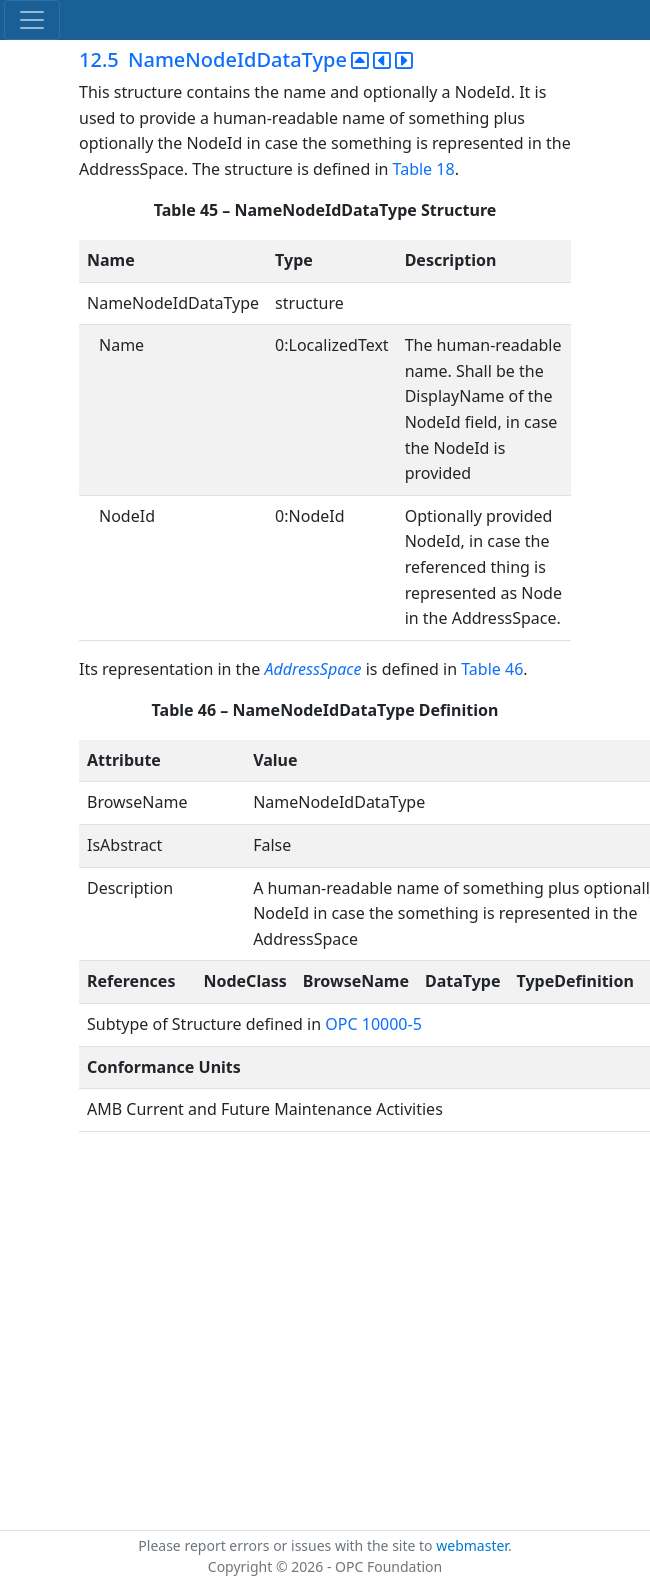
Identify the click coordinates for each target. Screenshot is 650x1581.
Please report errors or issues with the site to (287, 1545)
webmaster (472, 1545)
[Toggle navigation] (32, 20)
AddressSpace (312, 669)
